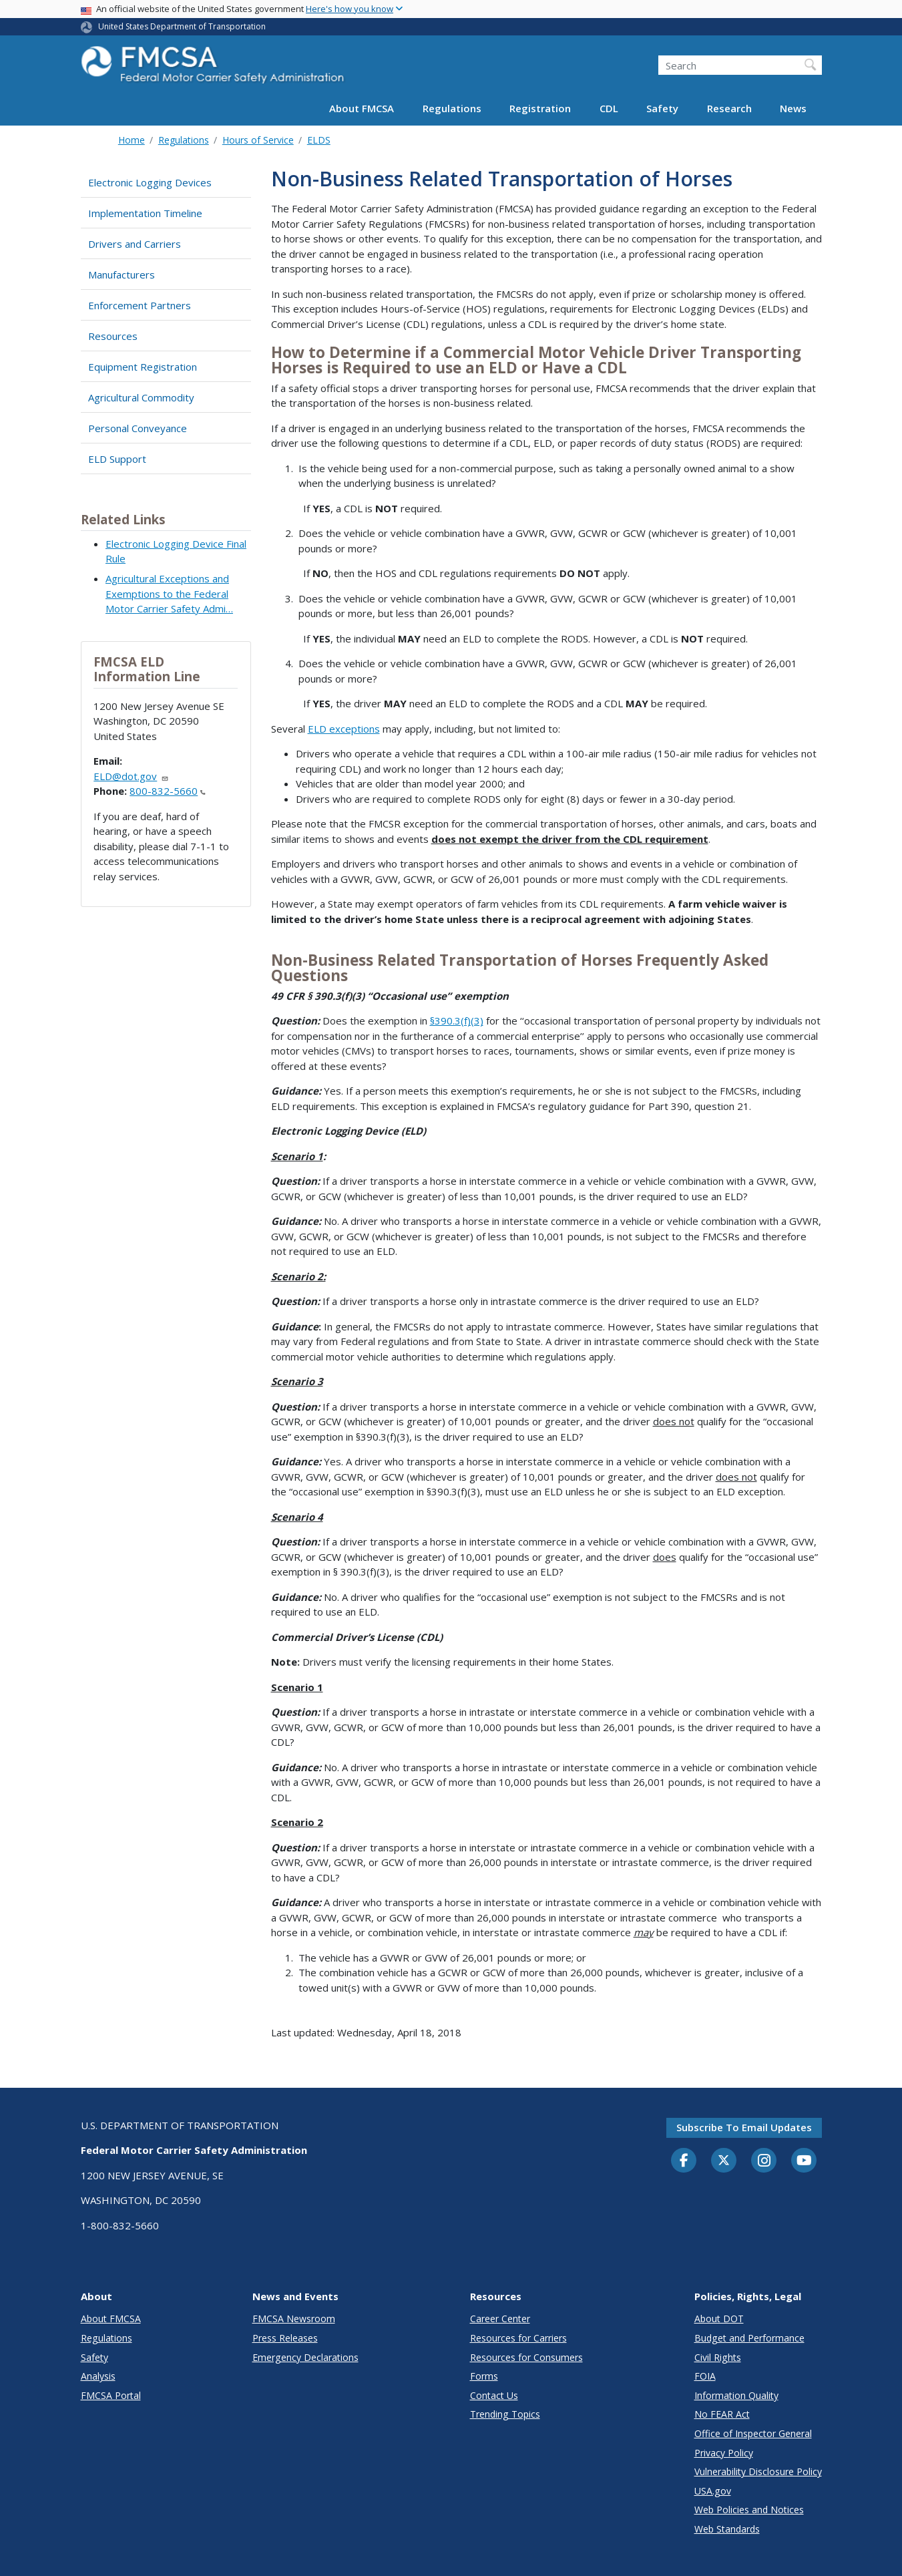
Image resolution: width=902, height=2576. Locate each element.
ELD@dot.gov (131, 776)
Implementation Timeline (145, 213)
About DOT (719, 2318)
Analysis (98, 2376)
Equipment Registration (142, 366)
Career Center (500, 2318)
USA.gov (712, 2491)
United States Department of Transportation (182, 26)
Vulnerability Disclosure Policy (758, 2471)
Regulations (452, 108)
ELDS (318, 140)
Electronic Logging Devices (150, 182)
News (793, 108)
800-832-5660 (168, 790)
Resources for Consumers (526, 2357)
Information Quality (736, 2395)
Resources (113, 336)
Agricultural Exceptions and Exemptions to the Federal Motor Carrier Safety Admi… (169, 593)
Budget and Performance (749, 2338)
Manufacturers (121, 274)
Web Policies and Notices (749, 2509)
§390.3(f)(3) (456, 1020)
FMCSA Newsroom (293, 2318)
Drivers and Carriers (134, 243)
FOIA (705, 2376)
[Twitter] (723, 2160)
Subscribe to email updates (744, 2127)
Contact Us (494, 2395)
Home (131, 140)
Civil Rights (717, 2357)
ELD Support (117, 459)
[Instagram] (763, 2162)
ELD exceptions (344, 728)
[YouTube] (804, 2161)
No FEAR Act (722, 2414)
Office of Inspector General (753, 2433)
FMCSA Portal (111, 2395)
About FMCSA (361, 108)
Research (729, 108)
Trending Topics (505, 2414)
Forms (484, 2376)
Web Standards (727, 2529)
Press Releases (285, 2338)
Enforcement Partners (139, 305)
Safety (662, 108)
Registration (540, 108)
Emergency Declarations (305, 2357)
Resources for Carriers (518, 2338)
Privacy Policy (723, 2452)
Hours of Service (258, 140)
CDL (609, 108)
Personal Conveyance (137, 428)
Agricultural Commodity (141, 397)
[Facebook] (683, 2161)
